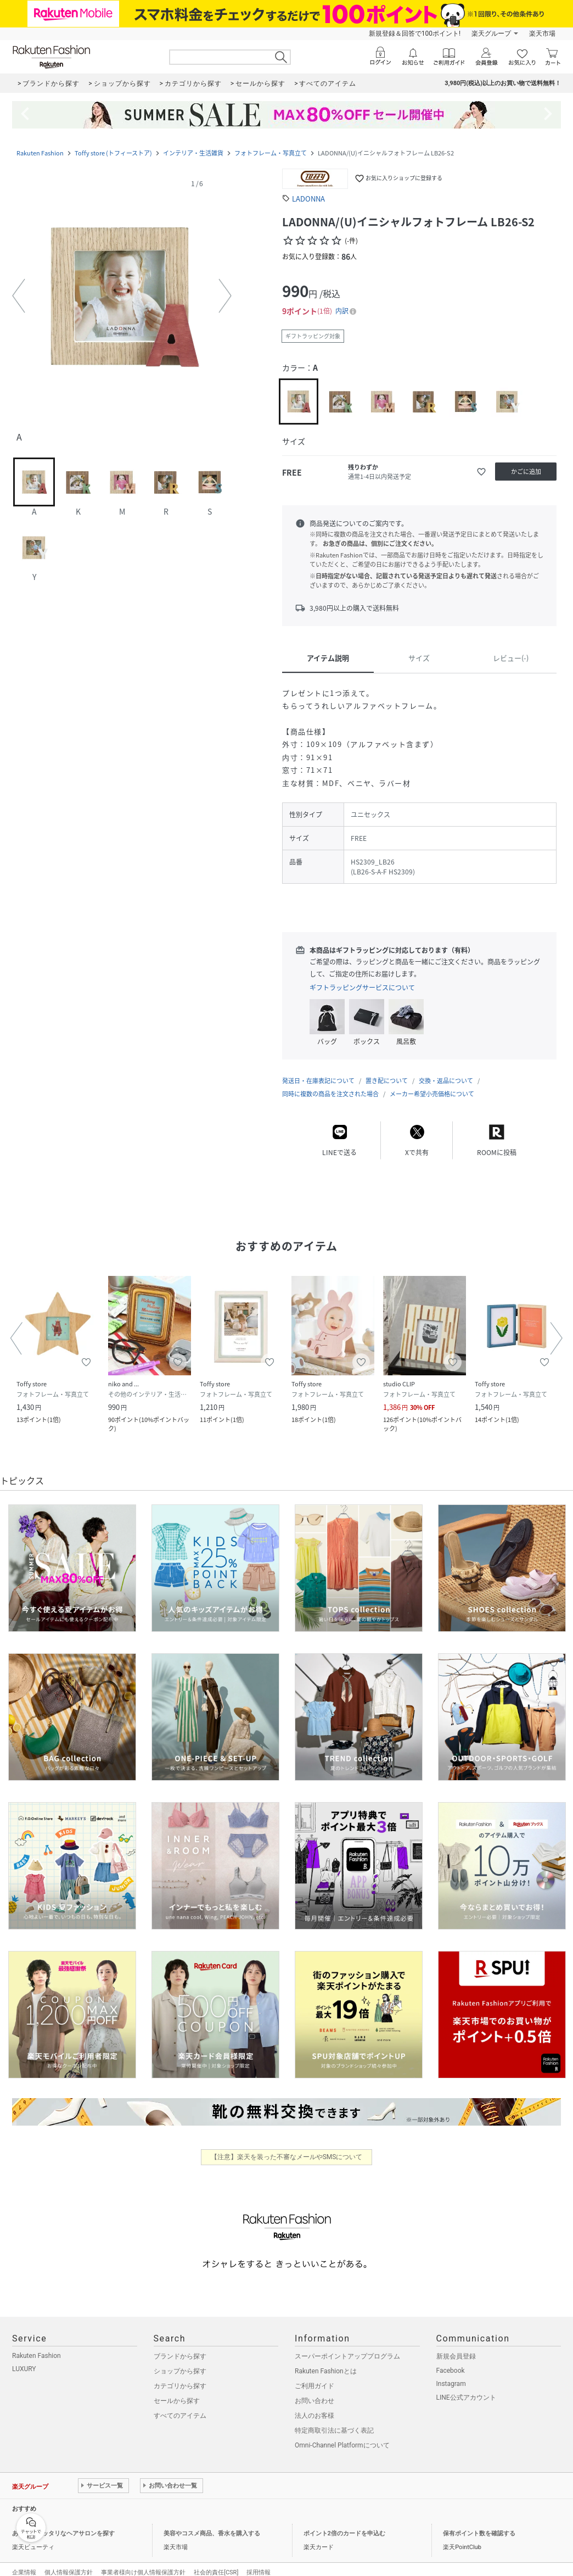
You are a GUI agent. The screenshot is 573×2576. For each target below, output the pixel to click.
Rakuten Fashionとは (326, 2360)
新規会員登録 (456, 2345)
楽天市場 (542, 33)
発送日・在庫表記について (318, 1069)
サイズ (419, 658)
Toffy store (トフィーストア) (113, 153)
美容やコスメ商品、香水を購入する (212, 2522)
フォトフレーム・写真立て (270, 153)
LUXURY (24, 2358)
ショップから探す (180, 2360)
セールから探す (177, 2390)
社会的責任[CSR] (216, 2561)
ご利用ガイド (314, 2375)
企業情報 (24, 2561)
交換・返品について (446, 1069)
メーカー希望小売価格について (432, 1083)
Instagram (451, 2373)
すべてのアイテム (180, 2404)
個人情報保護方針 (68, 2561)
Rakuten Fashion (40, 153)
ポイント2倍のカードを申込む (344, 2522)
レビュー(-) (511, 658)
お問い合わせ (314, 2390)
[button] (121, 296)
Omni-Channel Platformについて (342, 2434)
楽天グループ (491, 33)
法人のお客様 (314, 2404)
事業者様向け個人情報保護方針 (143, 2561)
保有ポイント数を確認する (479, 2522)
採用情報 (258, 2561)
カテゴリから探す (180, 2375)
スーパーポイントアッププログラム (347, 2345)
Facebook (450, 2359)
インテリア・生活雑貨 (193, 153)
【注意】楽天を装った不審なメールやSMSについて (287, 2146)
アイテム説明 (328, 658)
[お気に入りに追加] (481, 472)
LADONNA (308, 198)
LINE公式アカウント (466, 2386)
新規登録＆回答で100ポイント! (414, 33)
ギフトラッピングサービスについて (362, 988)
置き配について (387, 1069)
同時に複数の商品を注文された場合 (330, 1083)
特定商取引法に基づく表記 (334, 2419)
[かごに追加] (526, 471)
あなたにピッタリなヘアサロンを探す (63, 2522)
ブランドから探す (180, 2345)
